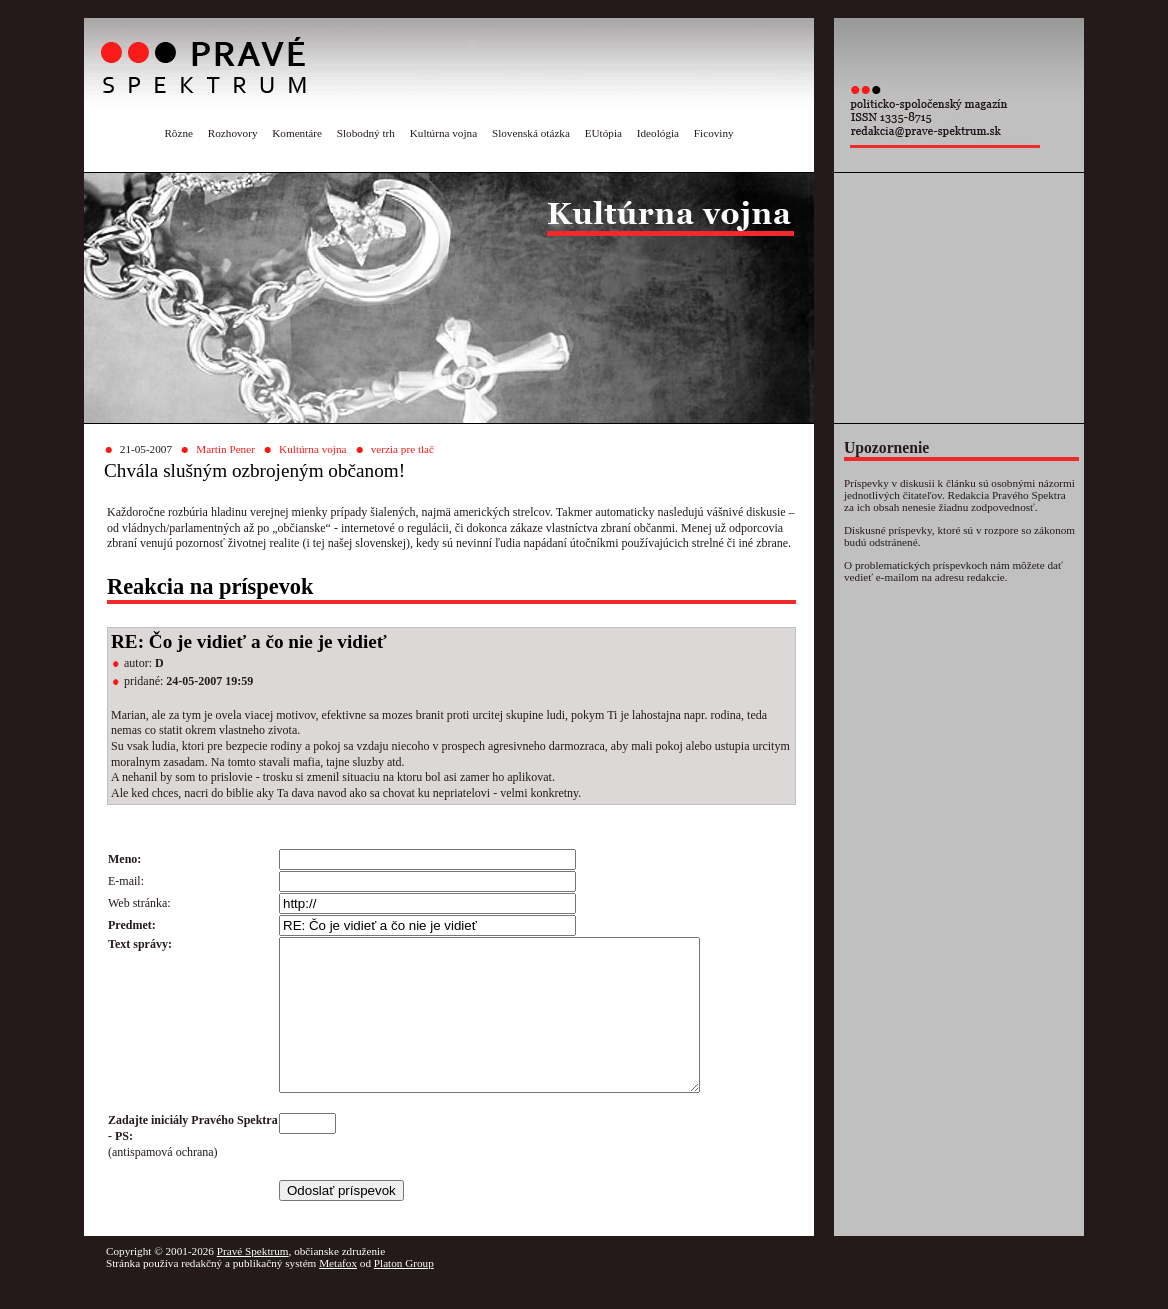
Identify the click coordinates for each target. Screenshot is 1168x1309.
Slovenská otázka (531, 133)
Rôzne (178, 133)
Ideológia (658, 133)
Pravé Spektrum (253, 1281)
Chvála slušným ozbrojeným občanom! (254, 470)
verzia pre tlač (402, 449)
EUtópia (603, 133)
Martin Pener (225, 449)
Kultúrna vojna (443, 133)
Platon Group (404, 1293)
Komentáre (297, 133)
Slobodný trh (366, 133)
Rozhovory (233, 133)
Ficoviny (714, 133)
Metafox (338, 1293)
